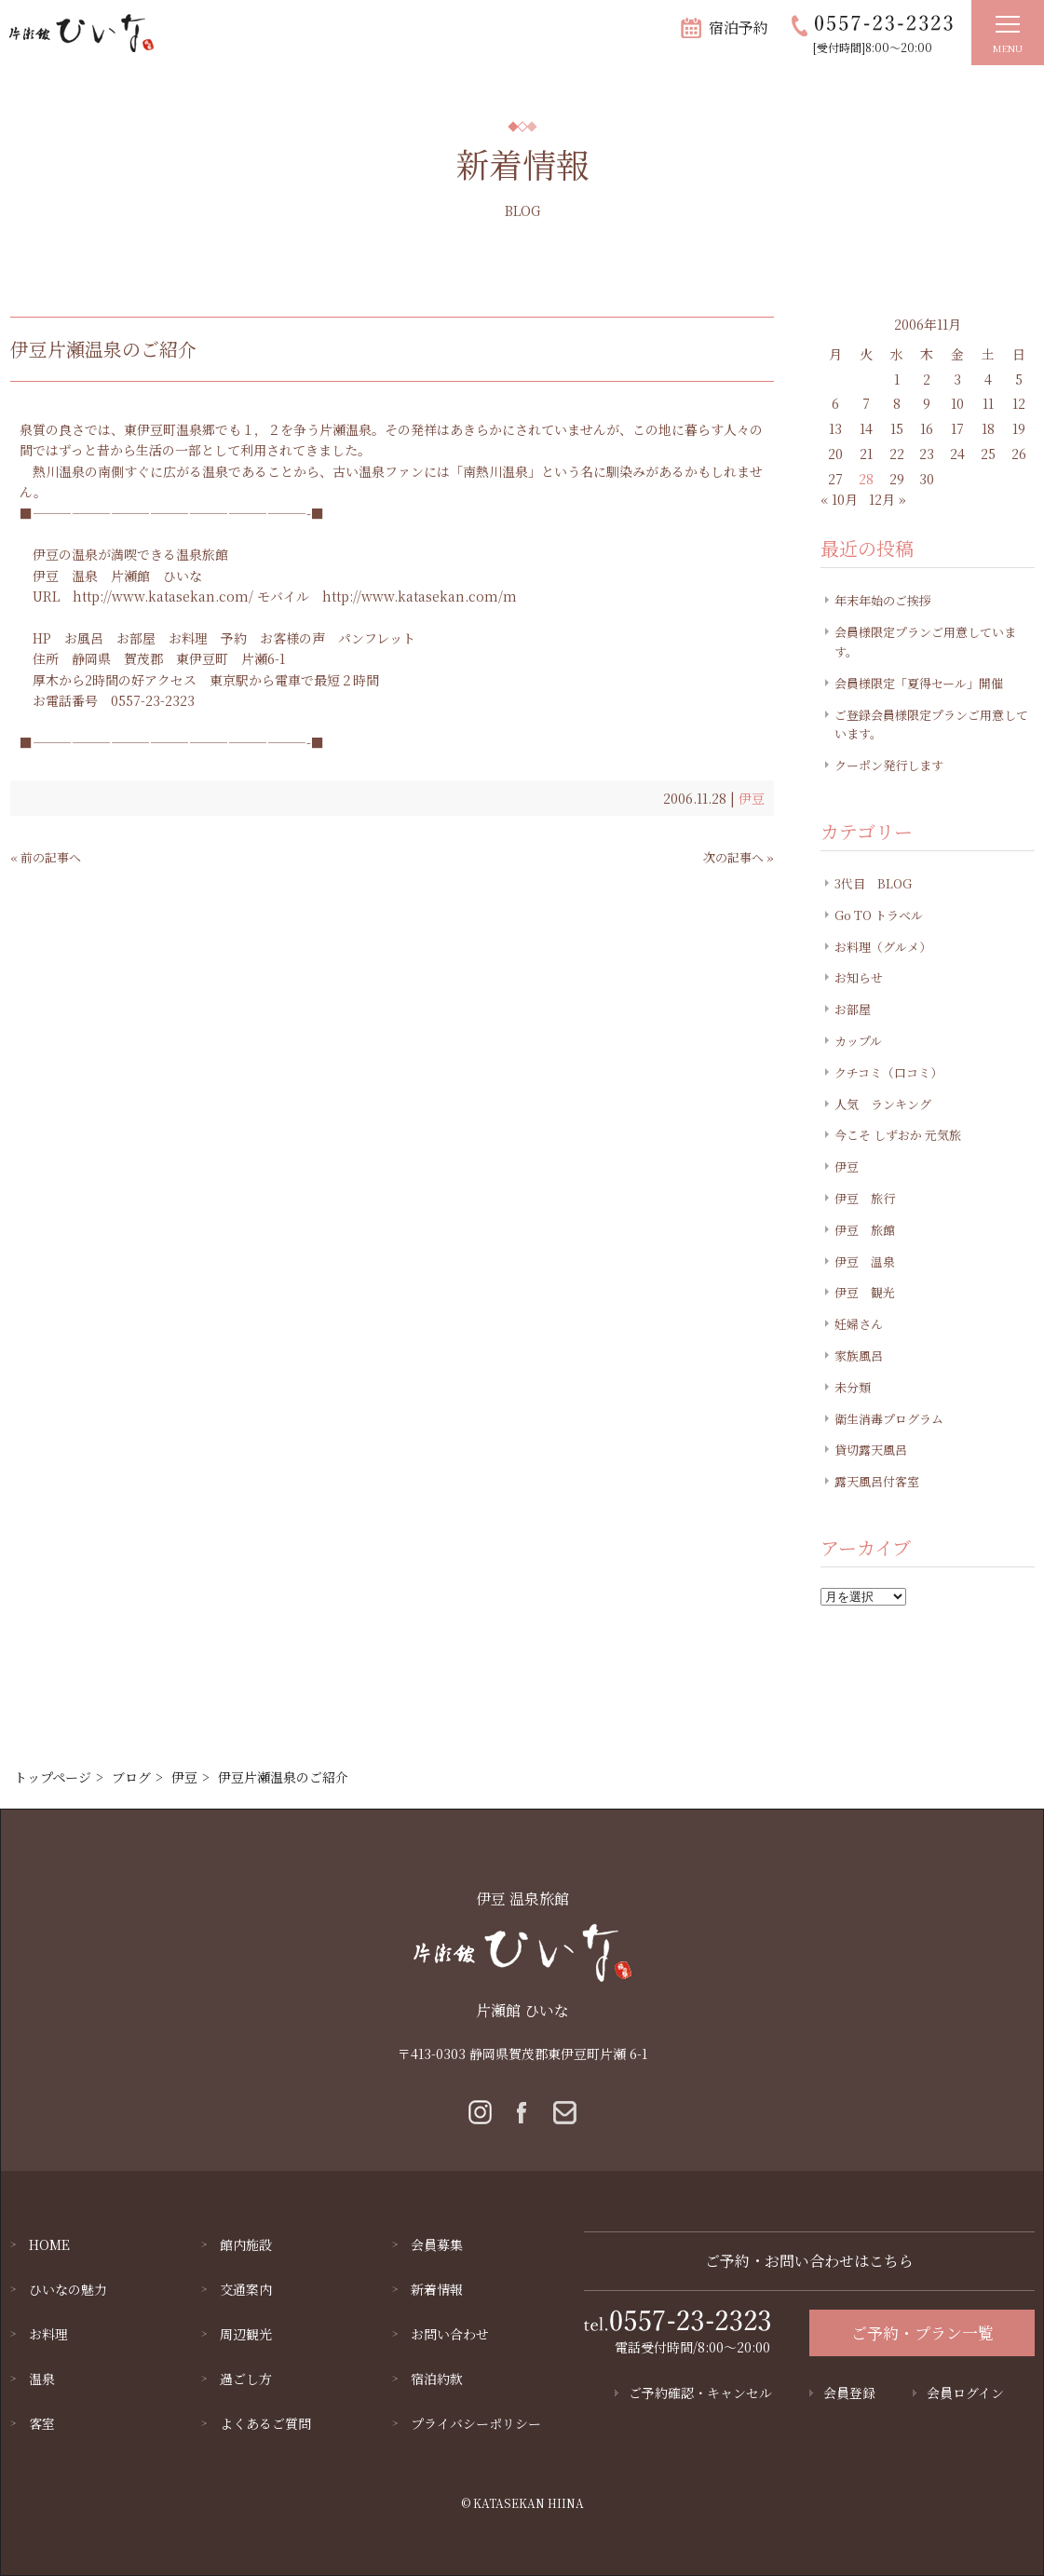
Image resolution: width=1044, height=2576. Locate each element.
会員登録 (849, 2392)
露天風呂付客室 (876, 1481)
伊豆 (752, 798)
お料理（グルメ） (882, 947)
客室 (42, 2423)
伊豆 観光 (864, 1292)
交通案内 (246, 2289)
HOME (49, 2244)
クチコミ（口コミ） (888, 1072)
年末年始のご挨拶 (882, 600)
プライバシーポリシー (476, 2423)
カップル (858, 1041)
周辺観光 (246, 2334)
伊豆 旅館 (864, 1230)
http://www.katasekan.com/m (419, 596)
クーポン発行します (888, 765)
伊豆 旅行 (864, 1198)
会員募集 (437, 2244)
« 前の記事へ (45, 857)
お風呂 (83, 638)
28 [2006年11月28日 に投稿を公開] (866, 478)
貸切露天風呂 (870, 1449)
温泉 (42, 2378)
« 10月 (839, 499)
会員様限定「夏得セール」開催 (918, 683)
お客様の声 (292, 638)
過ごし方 (246, 2378)
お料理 (188, 638)
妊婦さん (858, 1324)
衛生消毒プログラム (888, 1419)
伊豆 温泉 (65, 575)
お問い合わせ (450, 2334)
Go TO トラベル (878, 915)
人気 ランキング (882, 1104)
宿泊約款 (437, 2378)
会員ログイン (965, 2392)
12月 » (887, 499)
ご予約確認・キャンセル (700, 2392)
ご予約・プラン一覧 (922, 2332)
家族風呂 (858, 1355)
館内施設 (246, 2244)
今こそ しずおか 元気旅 (897, 1135)
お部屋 (136, 638)
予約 (234, 638)
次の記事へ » (738, 857)
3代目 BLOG (873, 883)
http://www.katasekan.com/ (163, 596)
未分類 (852, 1387)
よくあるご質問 (265, 2423)
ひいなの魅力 (68, 2289)
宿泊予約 (738, 27)
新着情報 (437, 2289)
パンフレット (376, 638)
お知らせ (858, 977)
